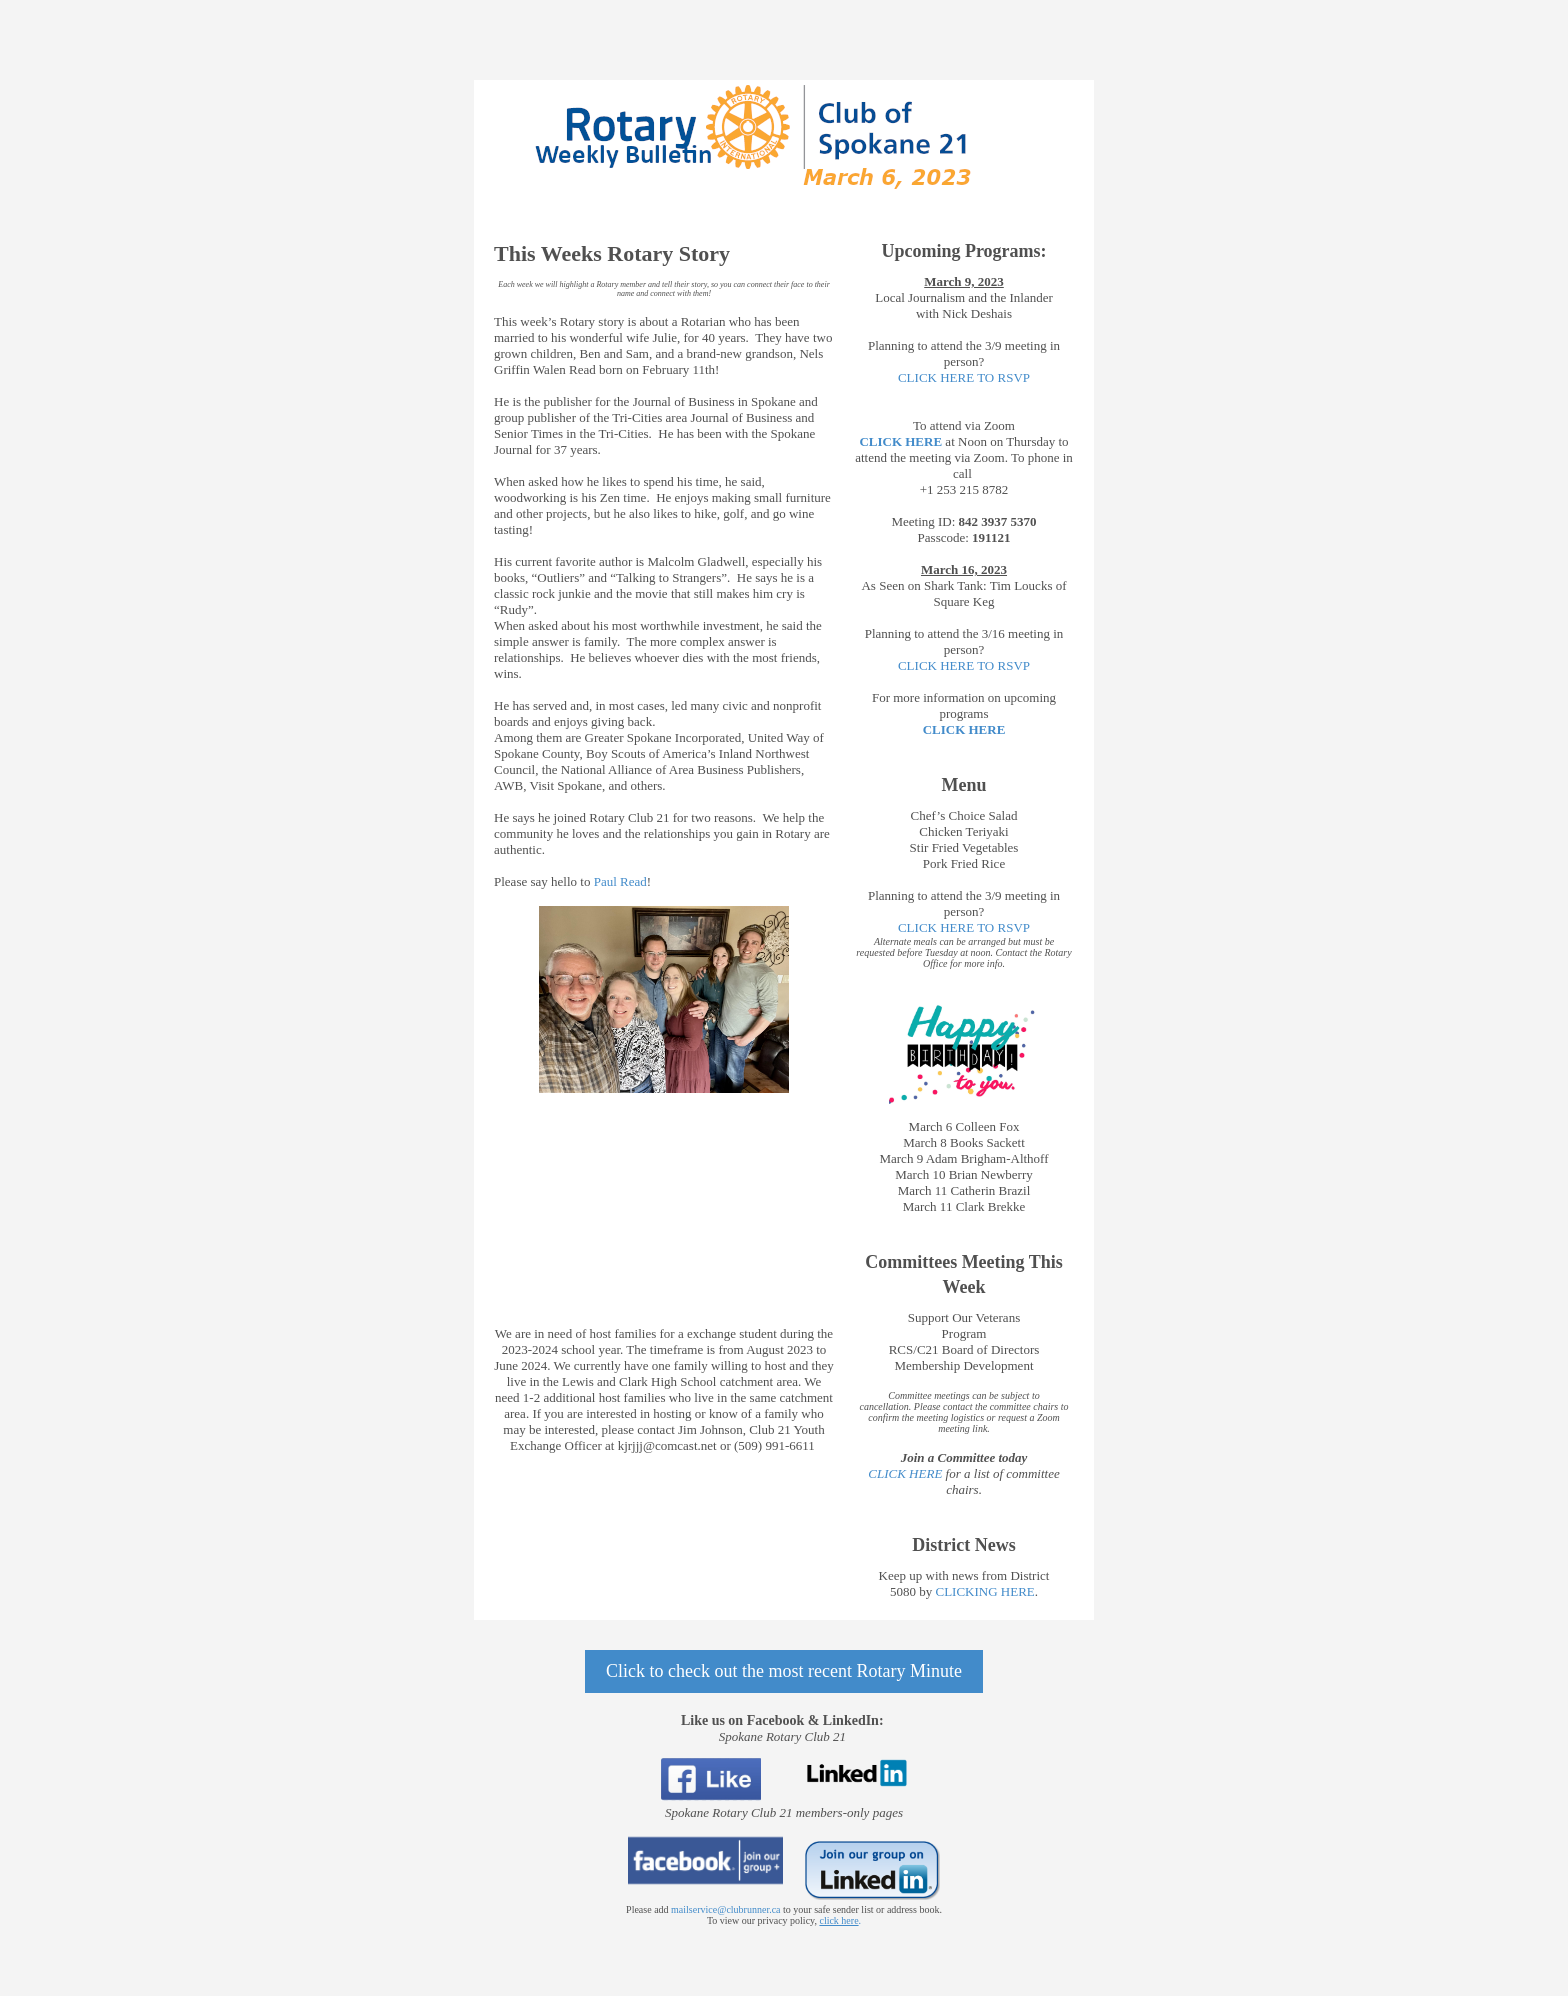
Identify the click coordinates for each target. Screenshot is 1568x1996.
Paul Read (620, 881)
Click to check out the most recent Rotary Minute (784, 1671)
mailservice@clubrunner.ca (725, 1909)
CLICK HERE (964, 729)
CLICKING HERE (984, 1591)
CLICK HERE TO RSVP (964, 377)
